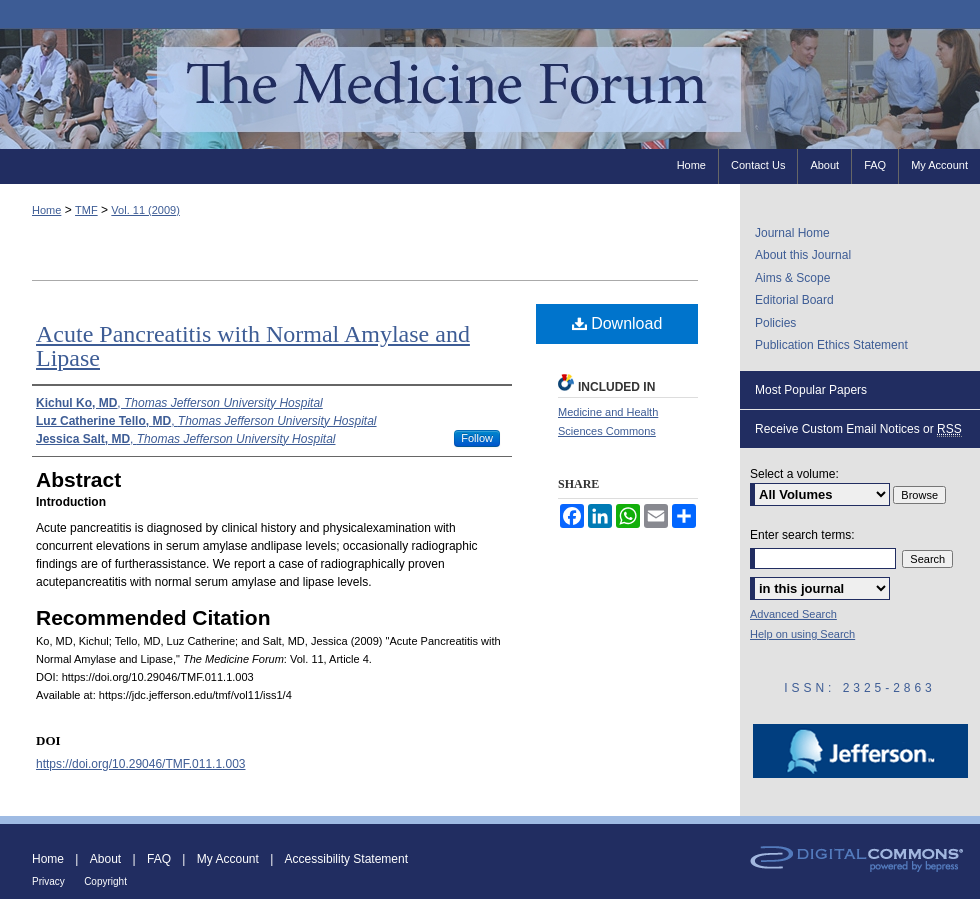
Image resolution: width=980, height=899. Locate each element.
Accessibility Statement (346, 859)
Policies (775, 323)
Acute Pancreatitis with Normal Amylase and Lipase (253, 346)
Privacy (48, 881)
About (105, 859)
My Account (228, 859)
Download (617, 323)
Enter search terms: (802, 535)
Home (46, 210)
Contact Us (758, 165)
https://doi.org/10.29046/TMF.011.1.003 (140, 764)
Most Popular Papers (811, 390)
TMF (86, 210)
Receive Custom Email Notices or (858, 429)
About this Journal (803, 255)
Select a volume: (794, 474)
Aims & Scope (792, 278)
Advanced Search (793, 614)
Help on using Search (802, 634)
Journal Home (792, 233)
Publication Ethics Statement (831, 345)
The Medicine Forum (490, 88)
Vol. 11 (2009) (145, 210)
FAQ (159, 859)
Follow (477, 438)
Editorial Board (794, 300)
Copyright (105, 881)
